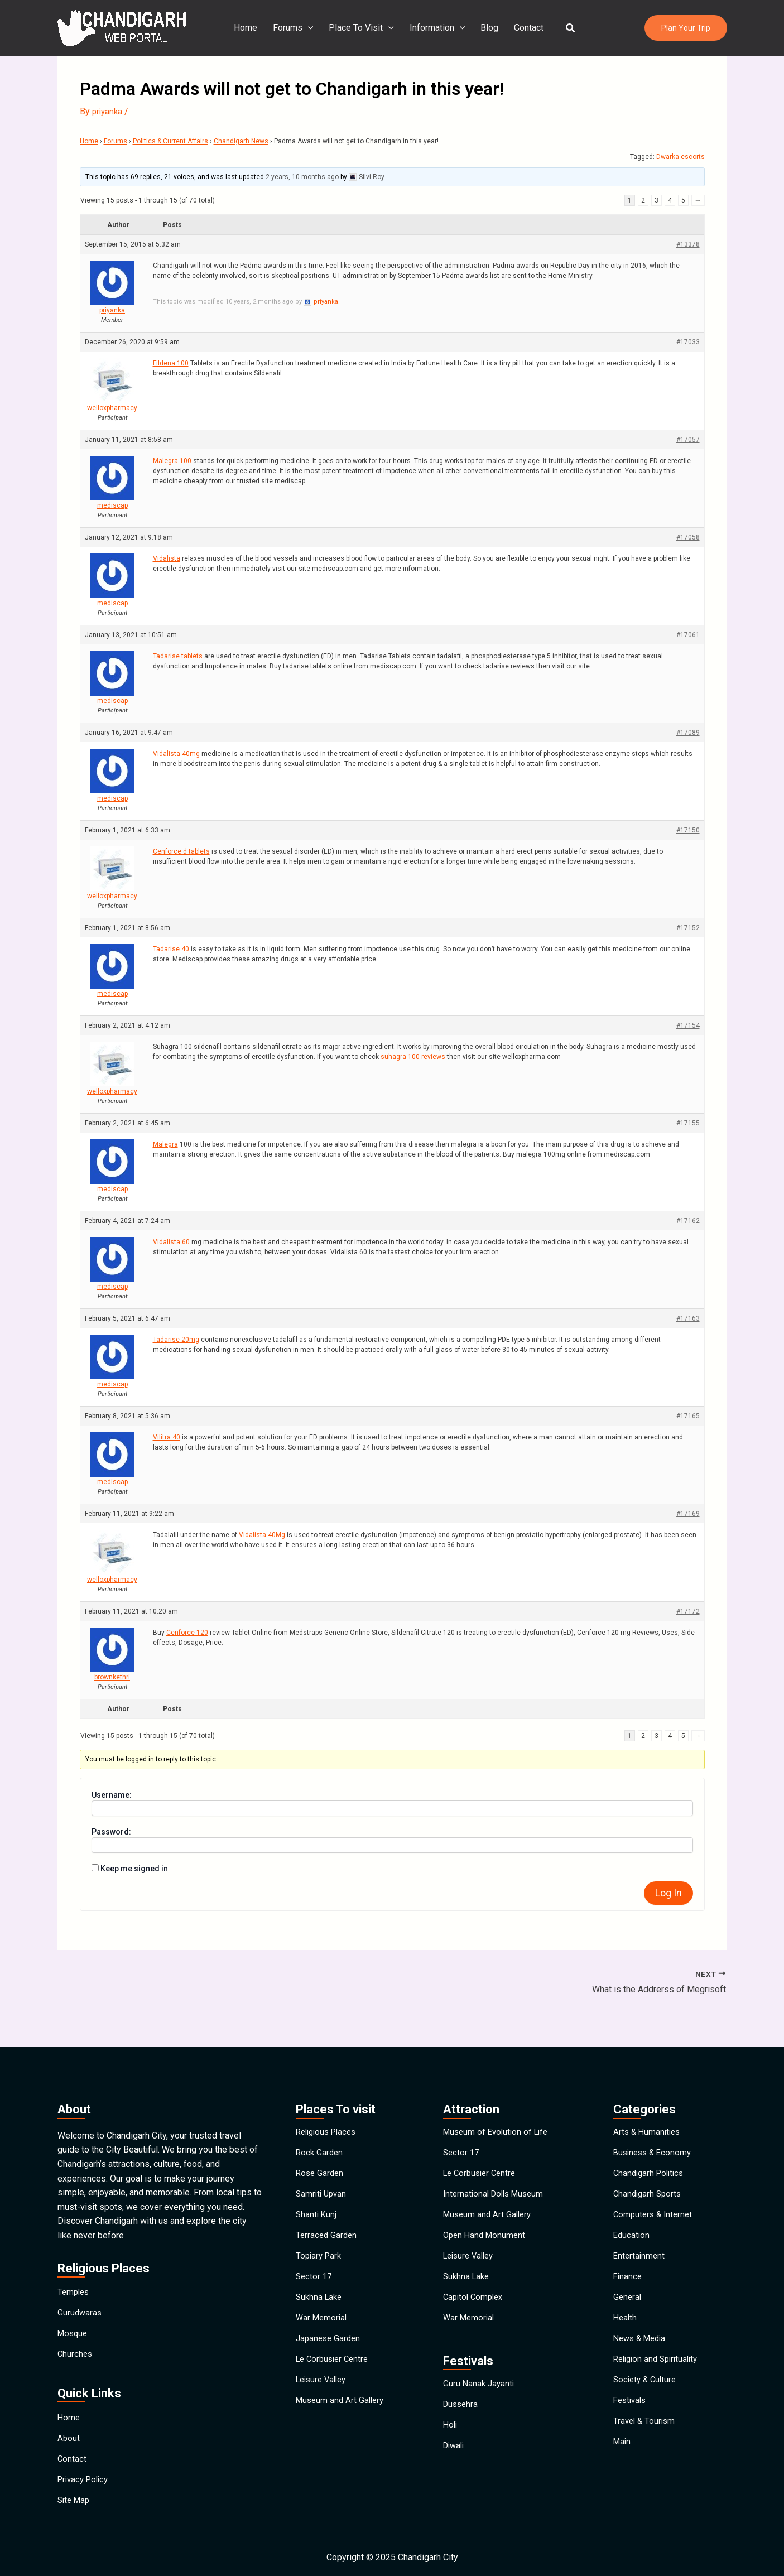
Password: (111, 1831)
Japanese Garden (330, 2346)
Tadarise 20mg (176, 1340)
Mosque (73, 2301)
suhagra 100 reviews (413, 1057)
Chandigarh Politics (651, 2141)
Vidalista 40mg (176, 754)
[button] (564, 28)
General (628, 2295)
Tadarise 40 (171, 949)
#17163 (688, 1318)
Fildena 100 (171, 363)
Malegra (165, 1144)
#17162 (688, 1221)
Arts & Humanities (648, 2089)
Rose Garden (321, 2141)
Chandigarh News (241, 141)
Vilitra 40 (166, 1437)
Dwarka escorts (680, 157)
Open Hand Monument (486, 2218)
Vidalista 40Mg (262, 1535)
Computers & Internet (654, 2192)
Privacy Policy (85, 2472)
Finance (628, 2269)
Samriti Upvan (322, 2166)
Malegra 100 (172, 461)
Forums (297, 28)
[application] (312, 28)
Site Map (75, 2497)
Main (622, 2474)
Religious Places (329, 2089)
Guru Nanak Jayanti (480, 2391)
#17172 (688, 1611)
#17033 (688, 342)
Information (437, 28)
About (68, 2420)
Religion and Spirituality (659, 2372)
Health (625, 2320)
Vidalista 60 (171, 1242)
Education (632, 2218)
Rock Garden (320, 2115)
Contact (524, 27)
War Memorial (323, 2320)
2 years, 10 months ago (302, 177)
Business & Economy (654, 2115)
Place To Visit (363, 28)
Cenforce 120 (187, 1632)
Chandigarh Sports (649, 2166)
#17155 (688, 1123)
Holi (451, 2442)
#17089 (688, 732)
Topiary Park (320, 2243)
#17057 (688, 440)
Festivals (631, 2423)
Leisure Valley (324, 2397)
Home (252, 27)
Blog (487, 27)
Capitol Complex (475, 2295)
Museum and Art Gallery (342, 2423)
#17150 (688, 830)
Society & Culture (646, 2397)
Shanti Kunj (317, 2192)
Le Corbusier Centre (335, 2372)
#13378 (688, 244)
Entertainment (640, 2243)
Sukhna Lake (320, 2295)
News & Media (642, 2346)
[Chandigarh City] (121, 27)
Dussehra (461, 2416)
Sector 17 (315, 2269)
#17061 (688, 635)
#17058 (688, 537)
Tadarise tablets (178, 656)
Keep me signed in (134, 1868)
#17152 (688, 928)
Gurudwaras (80, 2275)
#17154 (688, 1025)
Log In (668, 1893)
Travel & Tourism (645, 2449)
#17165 (688, 1416)
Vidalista (166, 558)
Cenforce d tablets (181, 851)
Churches (75, 2327)
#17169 (688, 1514)
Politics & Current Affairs (170, 141)
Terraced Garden (327, 2218)
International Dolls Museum (496, 2166)
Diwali (455, 2468)
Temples (74, 2250)
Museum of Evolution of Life (498, 2089)
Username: (112, 1794)
